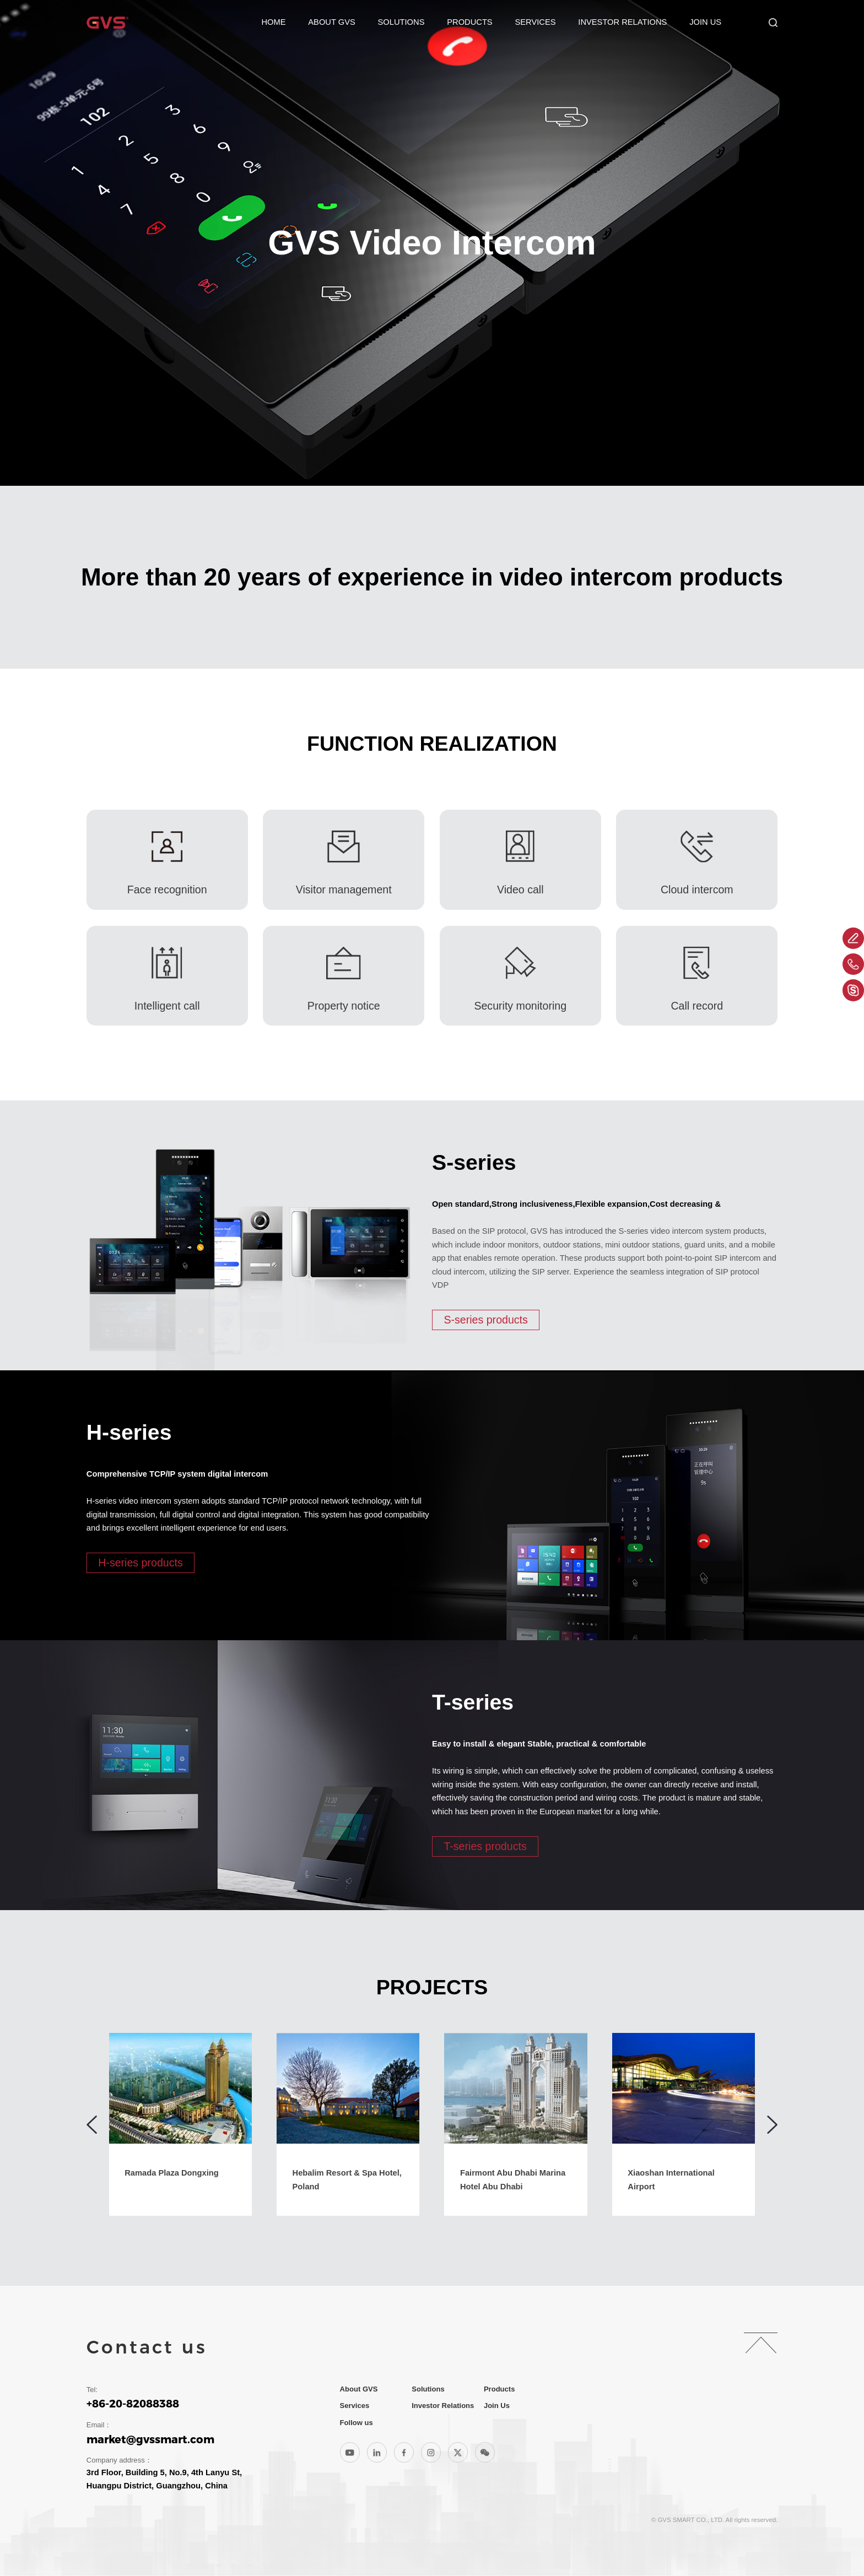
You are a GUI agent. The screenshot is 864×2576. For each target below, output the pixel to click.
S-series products (485, 1320)
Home (273, 22)
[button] (92, 2125)
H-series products (140, 1563)
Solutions (401, 22)
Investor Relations (622, 22)
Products (469, 22)
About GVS (331, 22)
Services (535, 22)
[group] (180, 2124)
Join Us (705, 22)
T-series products (485, 1846)
